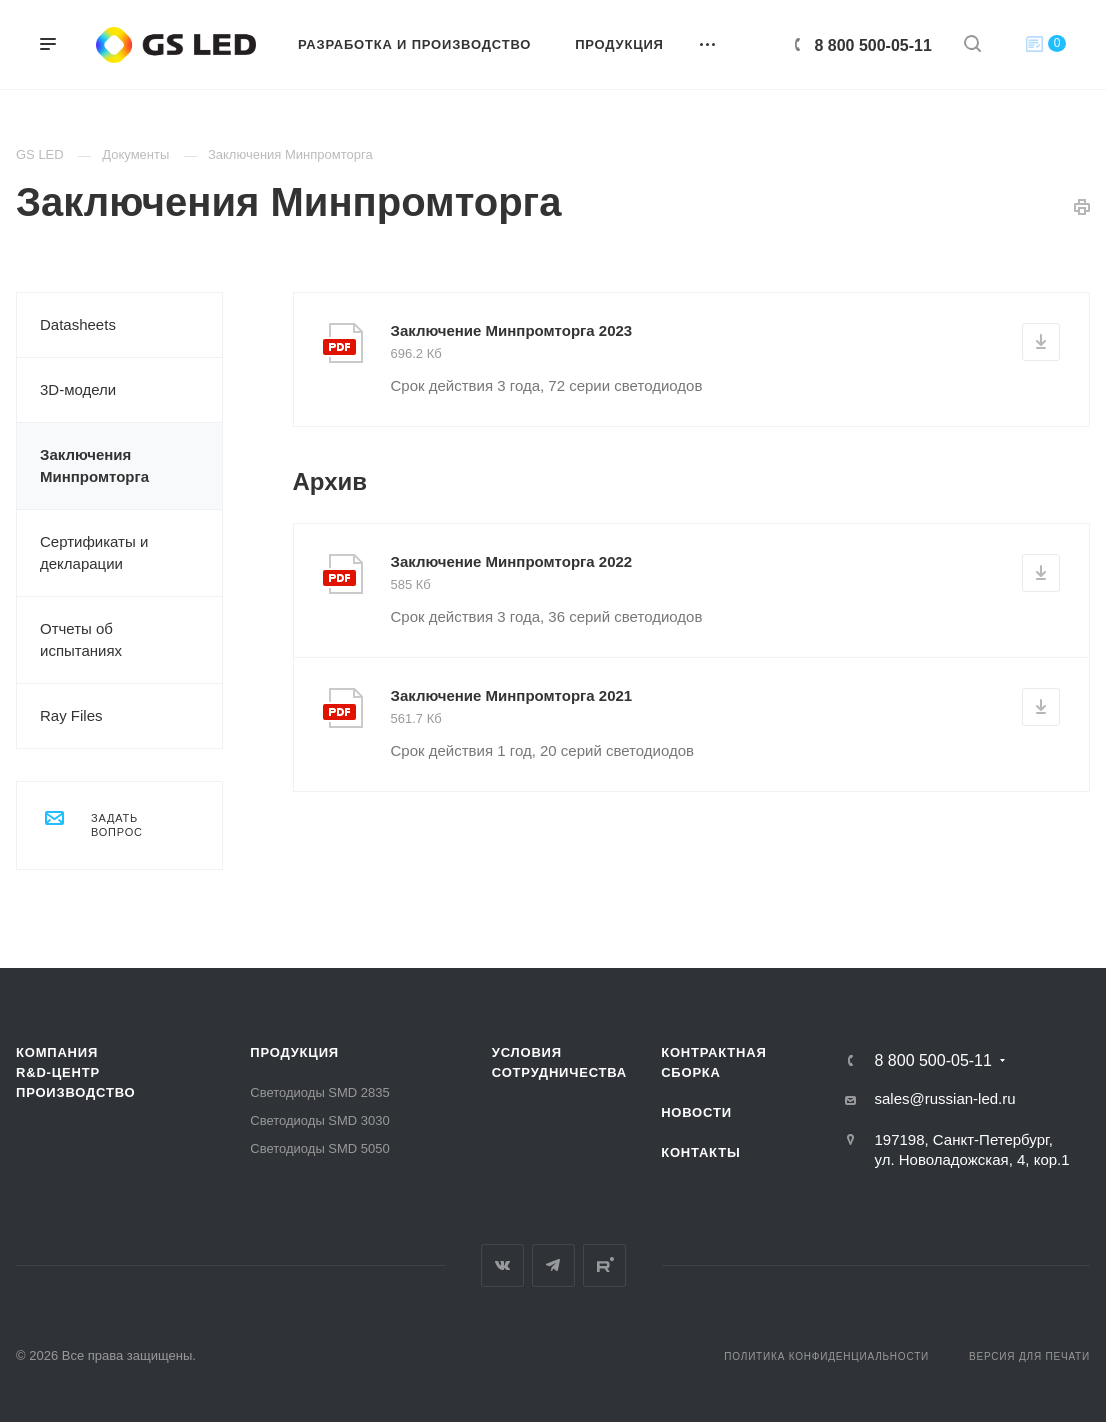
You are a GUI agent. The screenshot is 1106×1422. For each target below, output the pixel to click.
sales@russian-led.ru (944, 1098)
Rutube (604, 1265)
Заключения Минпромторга (94, 465)
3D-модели (78, 389)
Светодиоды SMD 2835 (319, 1092)
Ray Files (71, 715)
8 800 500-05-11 (873, 45)
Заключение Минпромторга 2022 (512, 561)
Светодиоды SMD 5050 (319, 1148)
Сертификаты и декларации (94, 552)
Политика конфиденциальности (826, 1356)
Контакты (700, 1152)
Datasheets (78, 324)
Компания (57, 1052)
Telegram (553, 1265)
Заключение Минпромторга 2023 (512, 330)
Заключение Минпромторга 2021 (512, 695)
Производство (76, 1092)
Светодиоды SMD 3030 (319, 1120)
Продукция (294, 1052)
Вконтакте (502, 1265)
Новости (696, 1112)
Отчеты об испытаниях (81, 639)
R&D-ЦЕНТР (58, 1072)
